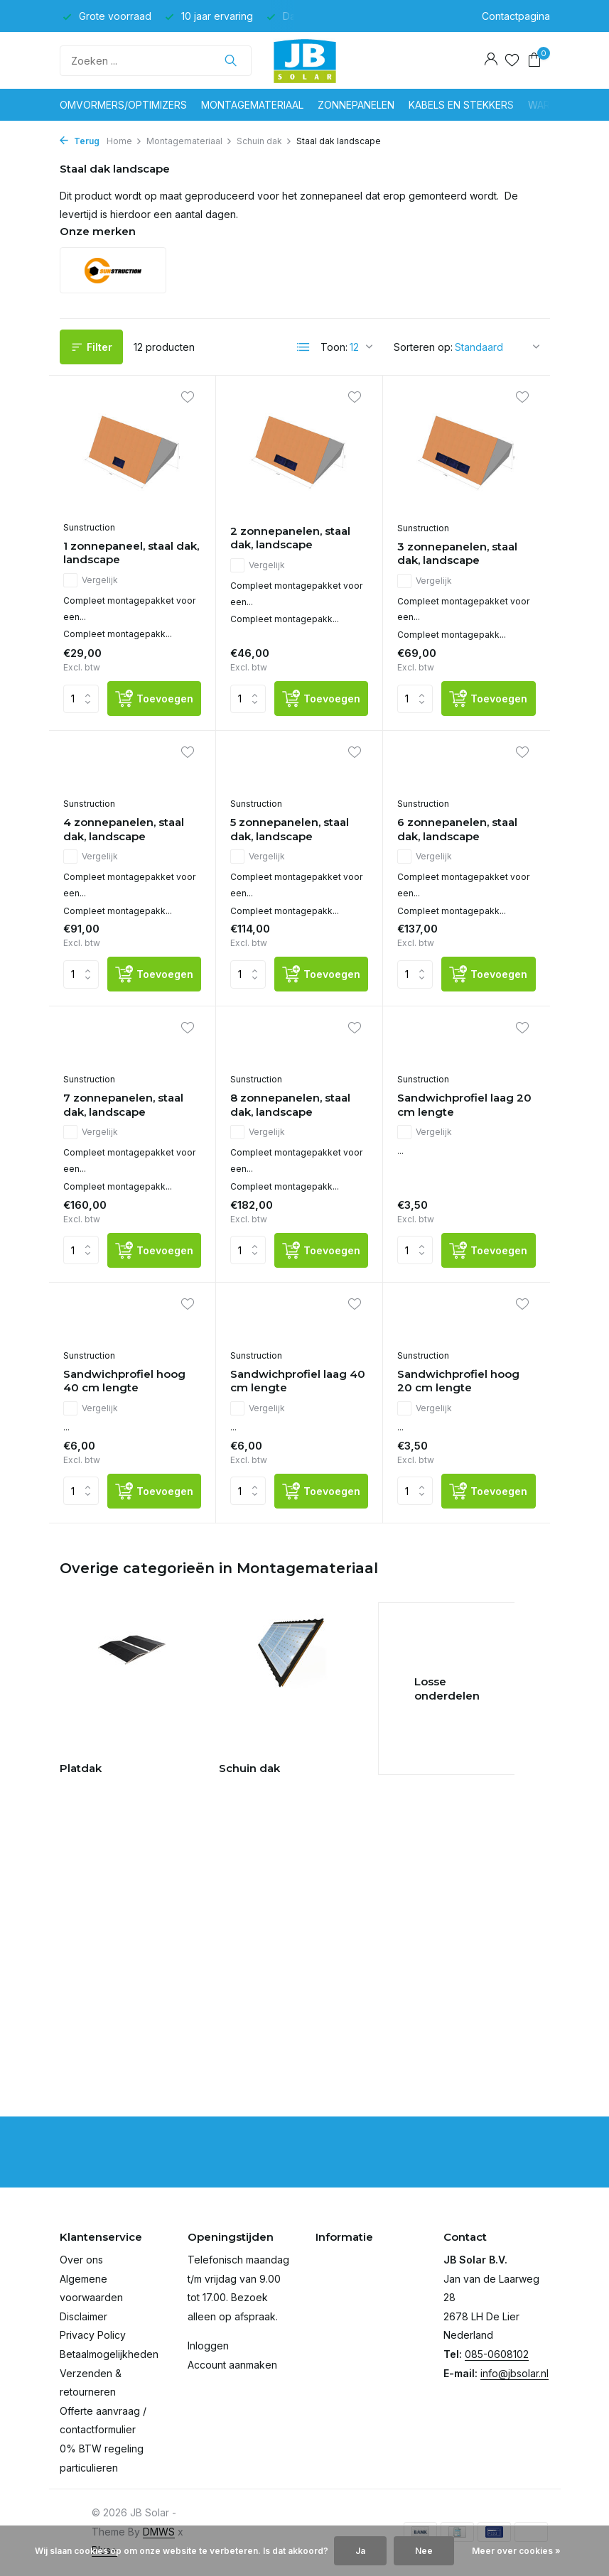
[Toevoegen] (154, 698)
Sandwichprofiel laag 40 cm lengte (297, 1381)
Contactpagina (516, 16)
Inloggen (208, 2345)
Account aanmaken (232, 2365)
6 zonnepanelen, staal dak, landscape (457, 829)
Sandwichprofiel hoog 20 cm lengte (458, 1381)
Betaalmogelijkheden (109, 2354)
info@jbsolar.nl (514, 2373)
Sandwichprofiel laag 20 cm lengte (464, 1105)
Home (124, 141)
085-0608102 (497, 2354)
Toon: (333, 347)
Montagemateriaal (252, 105)
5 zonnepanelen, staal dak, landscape (289, 829)
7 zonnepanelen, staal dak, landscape (123, 1105)
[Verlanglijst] (512, 60)
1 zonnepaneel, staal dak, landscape (131, 553)
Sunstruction (89, 527)
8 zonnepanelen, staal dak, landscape (290, 1105)
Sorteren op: (423, 347)
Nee (424, 2550)
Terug (79, 141)
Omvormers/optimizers (123, 105)
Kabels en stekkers (461, 105)
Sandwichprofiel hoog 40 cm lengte (124, 1381)
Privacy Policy (93, 2335)
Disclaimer (83, 2316)
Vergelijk (90, 580)
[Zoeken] (156, 60)
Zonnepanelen (356, 105)
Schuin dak (264, 141)
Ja (360, 2550)
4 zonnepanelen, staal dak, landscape (123, 829)
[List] (303, 347)
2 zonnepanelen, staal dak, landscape (290, 538)
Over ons (81, 2260)
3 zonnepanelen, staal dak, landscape (457, 553)
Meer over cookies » (516, 2550)
